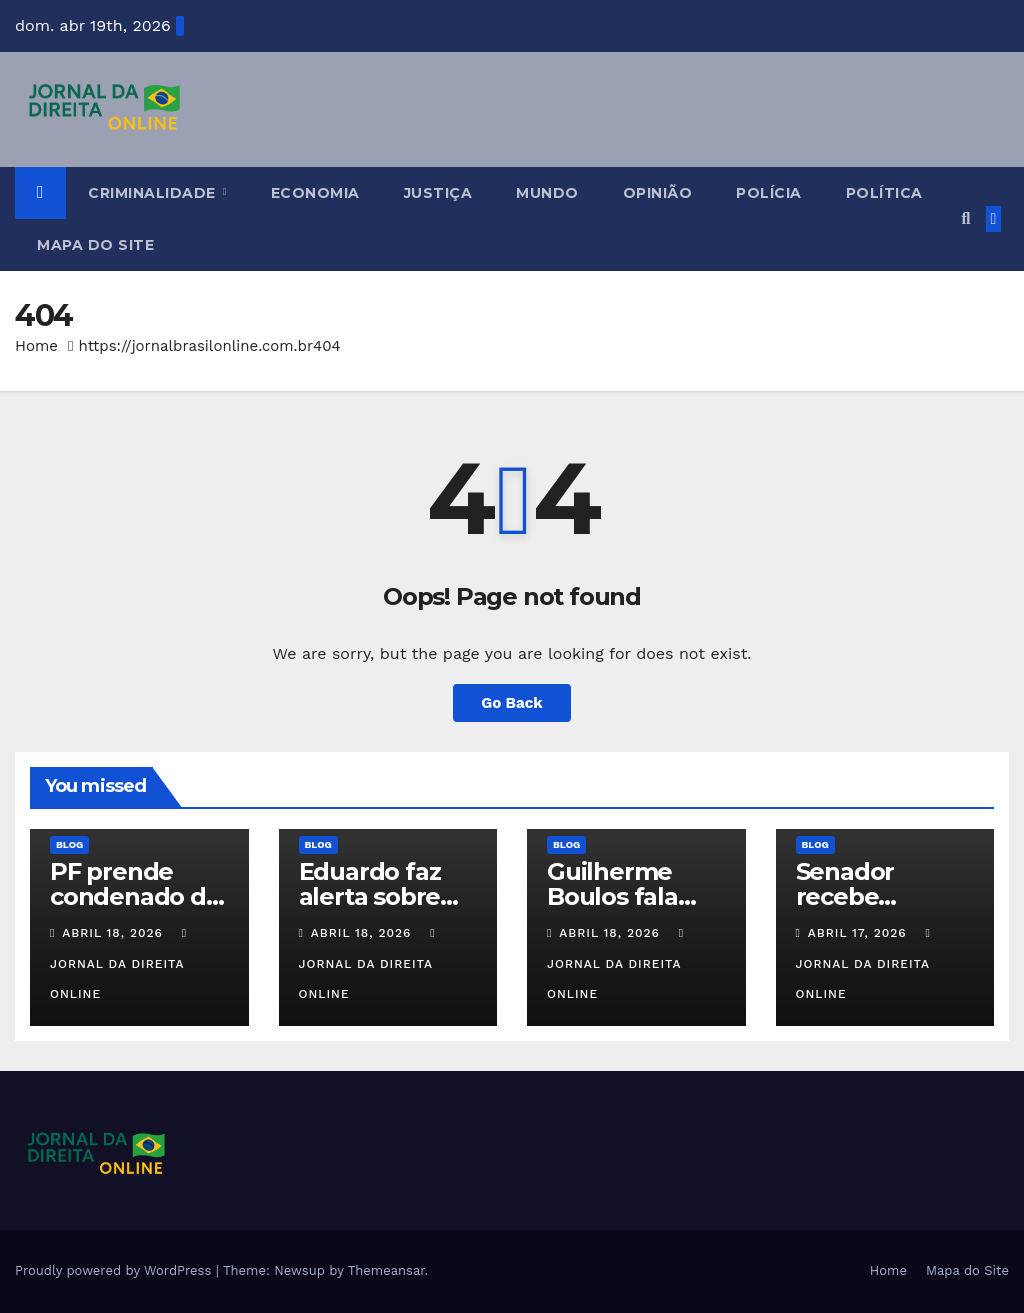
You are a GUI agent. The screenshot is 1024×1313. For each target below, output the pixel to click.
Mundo (547, 193)
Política (884, 193)
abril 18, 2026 (115, 933)
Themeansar (386, 1270)
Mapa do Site (95, 245)
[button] (965, 218)
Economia (315, 193)
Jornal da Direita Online (120, 964)
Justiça (438, 193)
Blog (69, 844)
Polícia (769, 193)
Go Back (512, 703)
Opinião (658, 193)
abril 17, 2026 (860, 933)
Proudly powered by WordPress (115, 1270)
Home (36, 346)
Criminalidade (154, 193)
